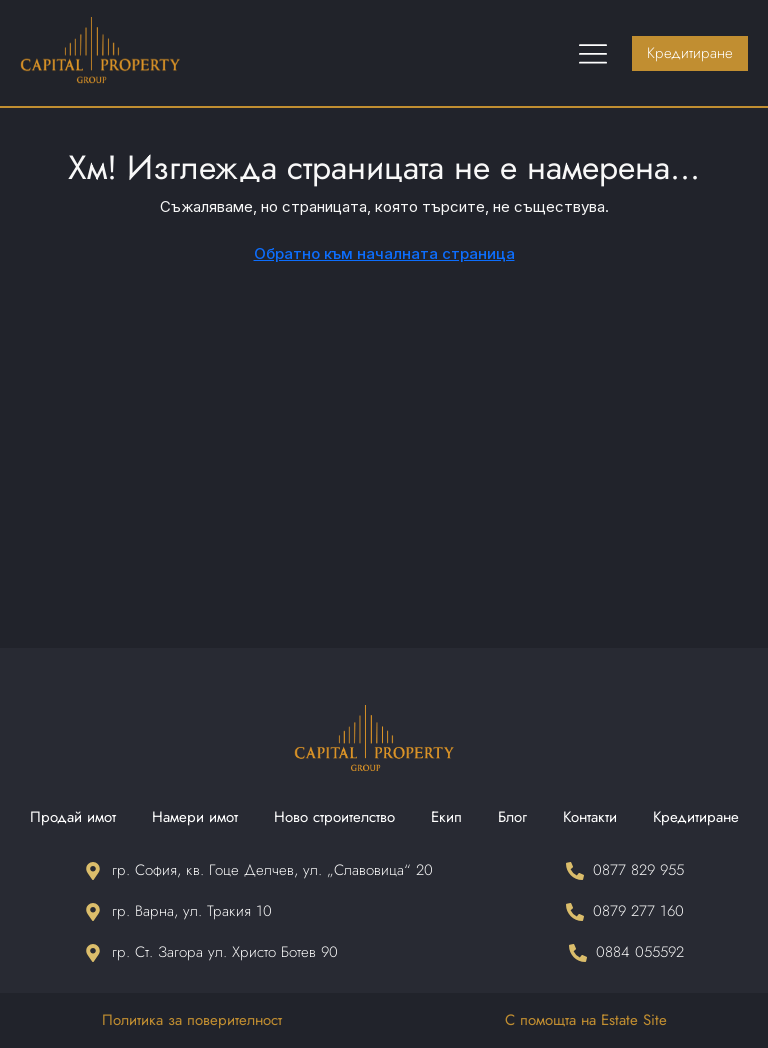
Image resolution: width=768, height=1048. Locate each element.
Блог (512, 817)
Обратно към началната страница (384, 253)
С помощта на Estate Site (586, 1020)
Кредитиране (696, 817)
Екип (446, 817)
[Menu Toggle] (593, 53)
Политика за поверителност (192, 1020)
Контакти (590, 817)
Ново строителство (334, 817)
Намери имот (195, 817)
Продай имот (73, 817)
